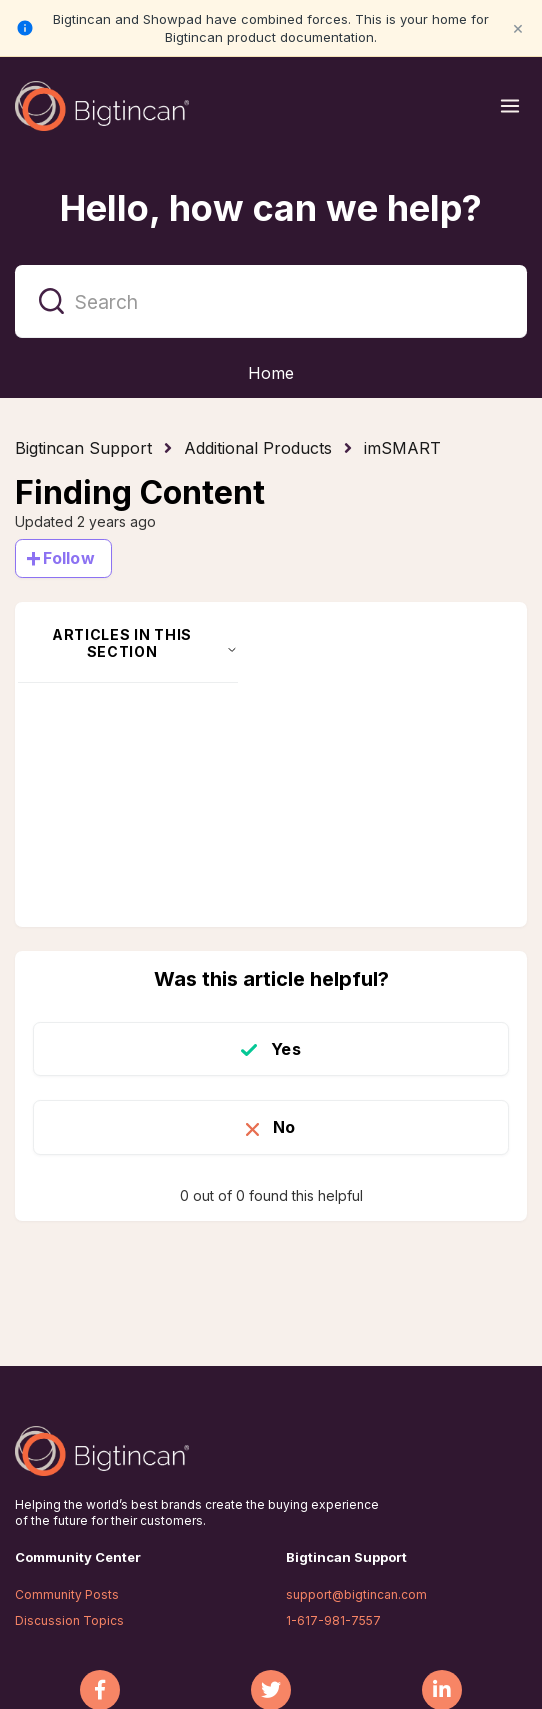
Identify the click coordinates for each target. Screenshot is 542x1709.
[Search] (271, 301)
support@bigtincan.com (356, 1594)
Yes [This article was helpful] (285, 1049)
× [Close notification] (518, 27)
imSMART (402, 448)
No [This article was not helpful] (284, 1127)
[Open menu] (510, 106)
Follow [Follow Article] (69, 558)
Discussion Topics (69, 1620)
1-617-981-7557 (333, 1620)
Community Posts (67, 1594)
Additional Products (258, 448)
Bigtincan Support (83, 448)
